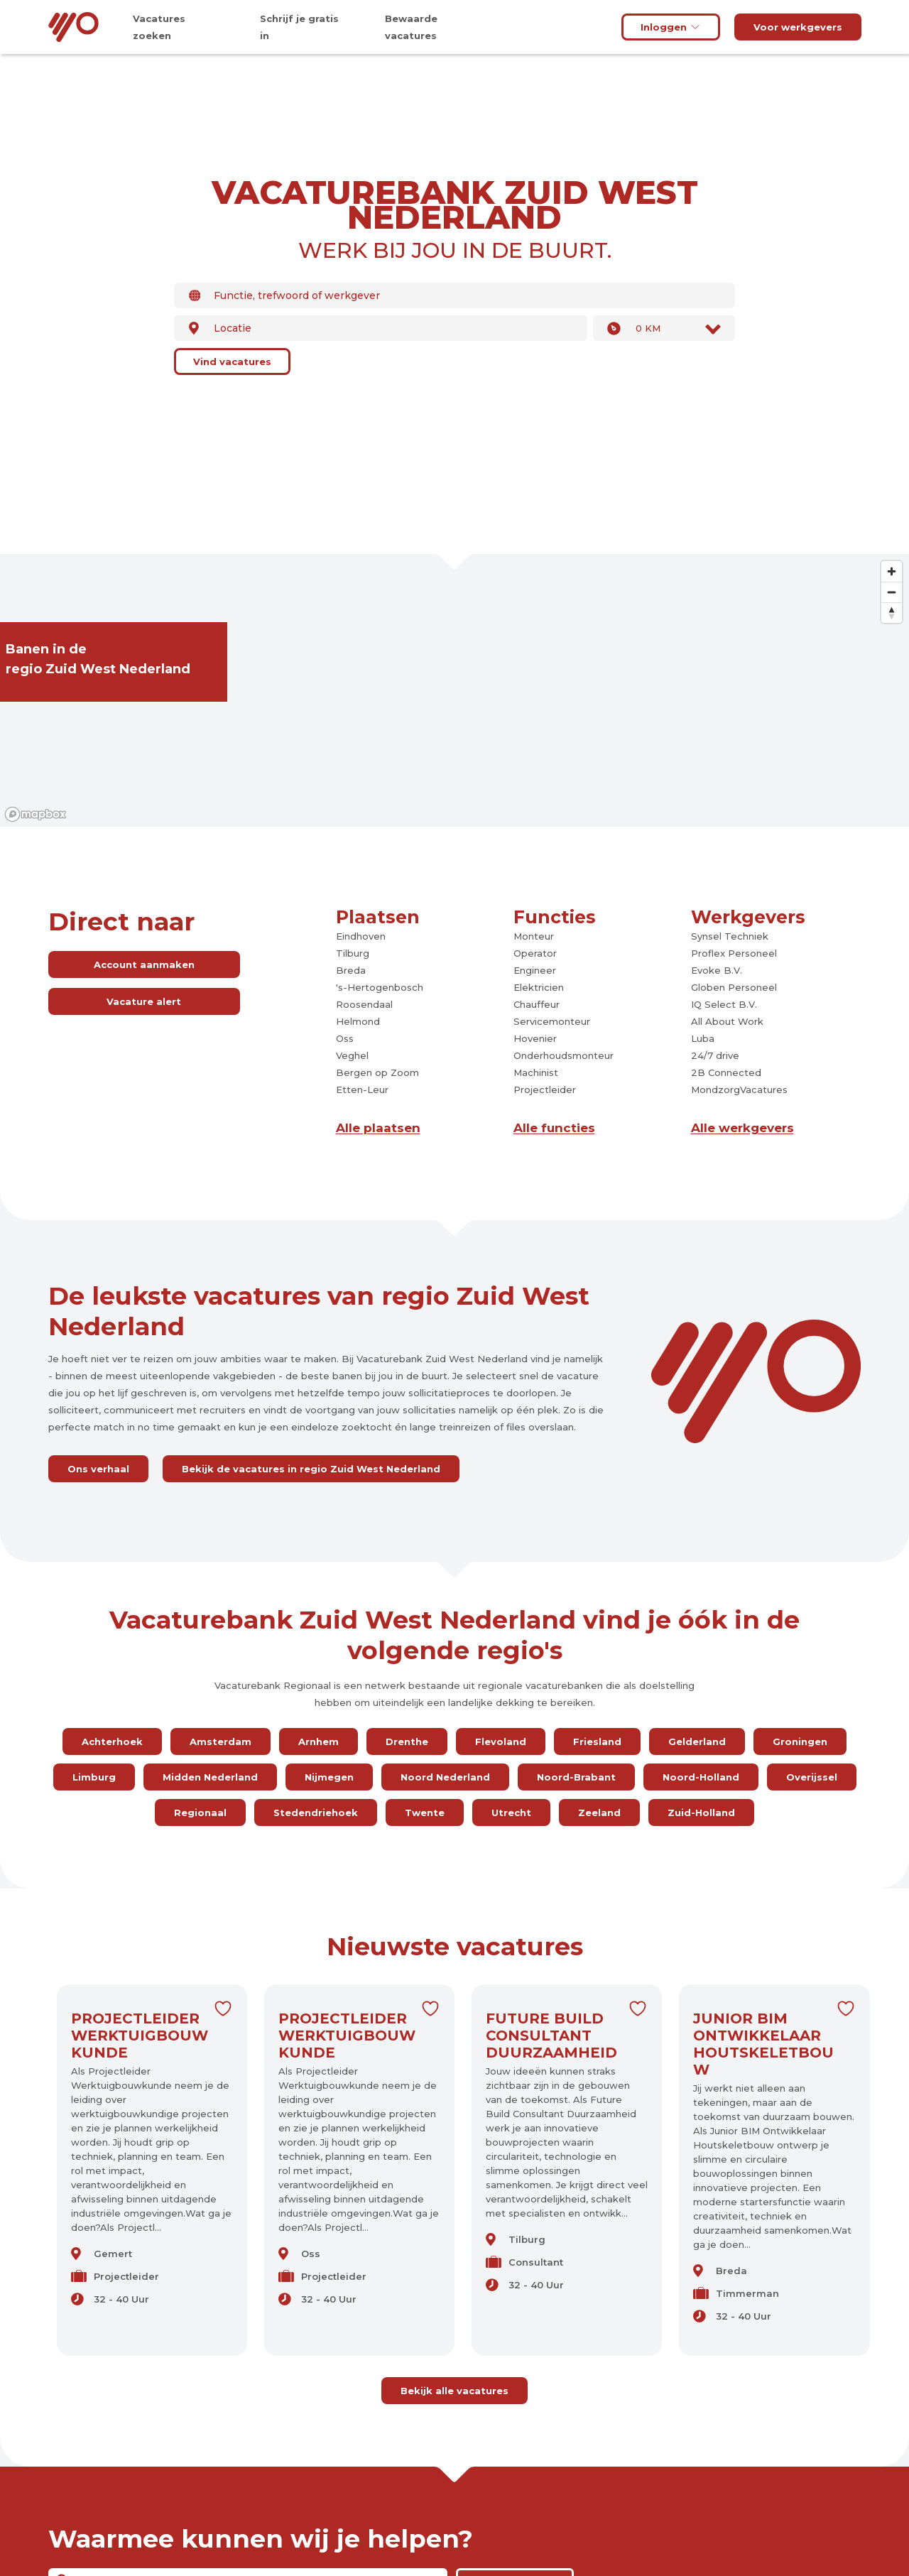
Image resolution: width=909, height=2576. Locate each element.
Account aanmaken (144, 964)
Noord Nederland (445, 1777)
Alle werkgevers (742, 1128)
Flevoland (500, 1741)
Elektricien (538, 987)
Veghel (352, 1055)
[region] (454, 690)
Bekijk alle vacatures (454, 2390)
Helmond (358, 1021)
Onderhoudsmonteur (563, 1055)
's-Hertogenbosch (379, 987)
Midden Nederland (210, 1777)
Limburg (94, 1777)
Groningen (800, 1741)
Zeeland (599, 1812)
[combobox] (454, 295)
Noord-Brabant (576, 1777)
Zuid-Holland (701, 1812)
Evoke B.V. (716, 970)
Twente (425, 1812)
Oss (345, 1038)
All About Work (727, 1021)
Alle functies (554, 1128)
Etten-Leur (362, 1089)
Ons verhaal (98, 1468)
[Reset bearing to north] (891, 612)
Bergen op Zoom (377, 1072)
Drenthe (407, 1741)
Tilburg (352, 953)
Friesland (597, 1741)
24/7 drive (715, 1055)
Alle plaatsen (378, 1128)
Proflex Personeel (734, 953)
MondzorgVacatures (739, 1089)
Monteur (533, 936)
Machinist (535, 1072)
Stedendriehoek (315, 1812)
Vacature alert (144, 1001)
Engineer (534, 970)
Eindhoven (361, 936)
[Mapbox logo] (35, 814)
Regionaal (200, 1812)
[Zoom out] (891, 592)
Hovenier (535, 1038)
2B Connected (726, 1072)
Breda (351, 970)
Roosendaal (364, 1004)
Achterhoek (112, 1741)
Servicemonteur (551, 1021)
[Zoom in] (891, 571)
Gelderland (697, 1741)
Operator (535, 953)
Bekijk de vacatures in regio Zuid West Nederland (311, 1468)
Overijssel (811, 1777)
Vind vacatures (232, 361)
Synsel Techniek (729, 936)
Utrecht (511, 1812)
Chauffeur (536, 1004)
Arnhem (318, 1741)
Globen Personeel (734, 987)
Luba (702, 1038)
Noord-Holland (701, 1777)
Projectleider (544, 1089)
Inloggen (671, 27)
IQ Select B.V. (724, 1004)
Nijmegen (329, 1777)
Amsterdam (220, 1741)
